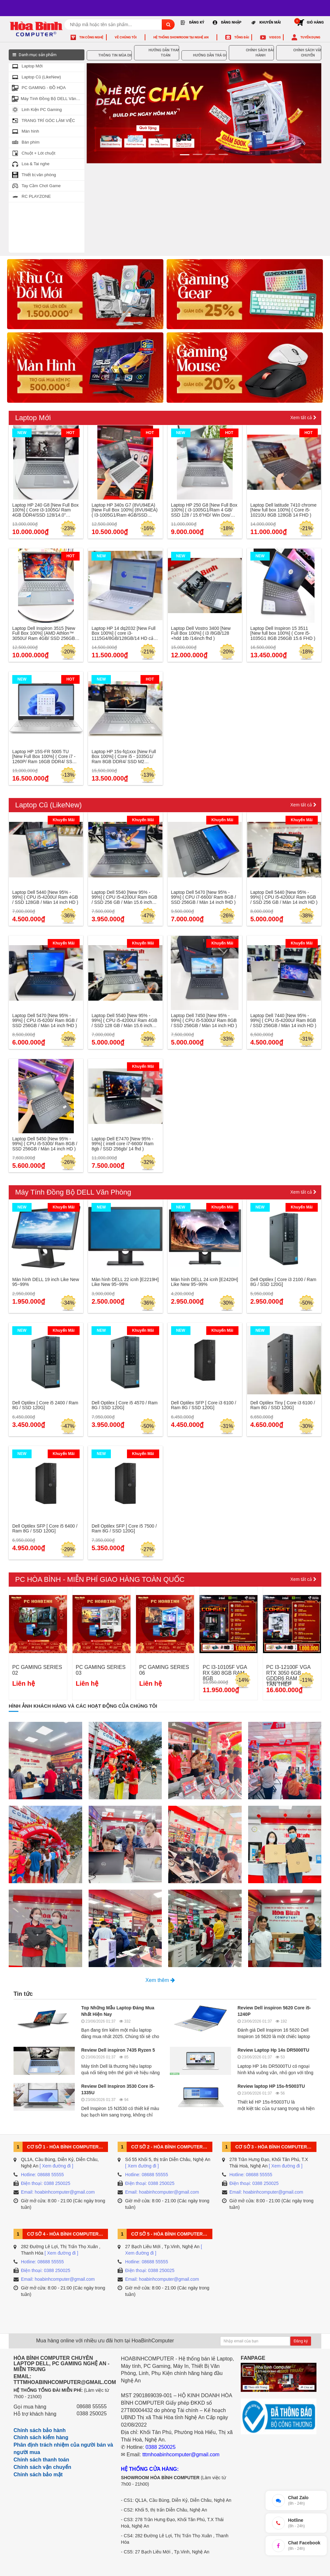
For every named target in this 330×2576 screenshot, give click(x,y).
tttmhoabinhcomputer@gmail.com (180, 2454)
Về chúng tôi (126, 37)
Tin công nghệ (91, 37)
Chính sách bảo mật (38, 2474)
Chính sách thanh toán (41, 2459)
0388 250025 (92, 2413)
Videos (275, 37)
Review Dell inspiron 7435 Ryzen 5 (118, 2050)
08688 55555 (92, 2406)
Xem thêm (160, 1980)
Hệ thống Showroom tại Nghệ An (181, 37)
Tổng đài (241, 37)
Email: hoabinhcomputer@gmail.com (58, 2192)
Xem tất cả (303, 417)
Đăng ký (301, 2341)
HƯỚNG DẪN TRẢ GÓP (205, 55)
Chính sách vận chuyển (42, 2467)
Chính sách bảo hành (40, 2430)
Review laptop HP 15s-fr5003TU (271, 2086)
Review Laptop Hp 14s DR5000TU (273, 2050)
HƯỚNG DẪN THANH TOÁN (158, 53)
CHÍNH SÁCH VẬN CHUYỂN (300, 53)
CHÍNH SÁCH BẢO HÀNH (252, 53)
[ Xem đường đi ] (56, 2165)
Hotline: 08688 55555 (42, 2174)
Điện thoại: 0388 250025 (45, 2183)
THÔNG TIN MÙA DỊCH (110, 55)
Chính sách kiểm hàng (41, 2437)
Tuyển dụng (310, 37)
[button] (104, 112)
